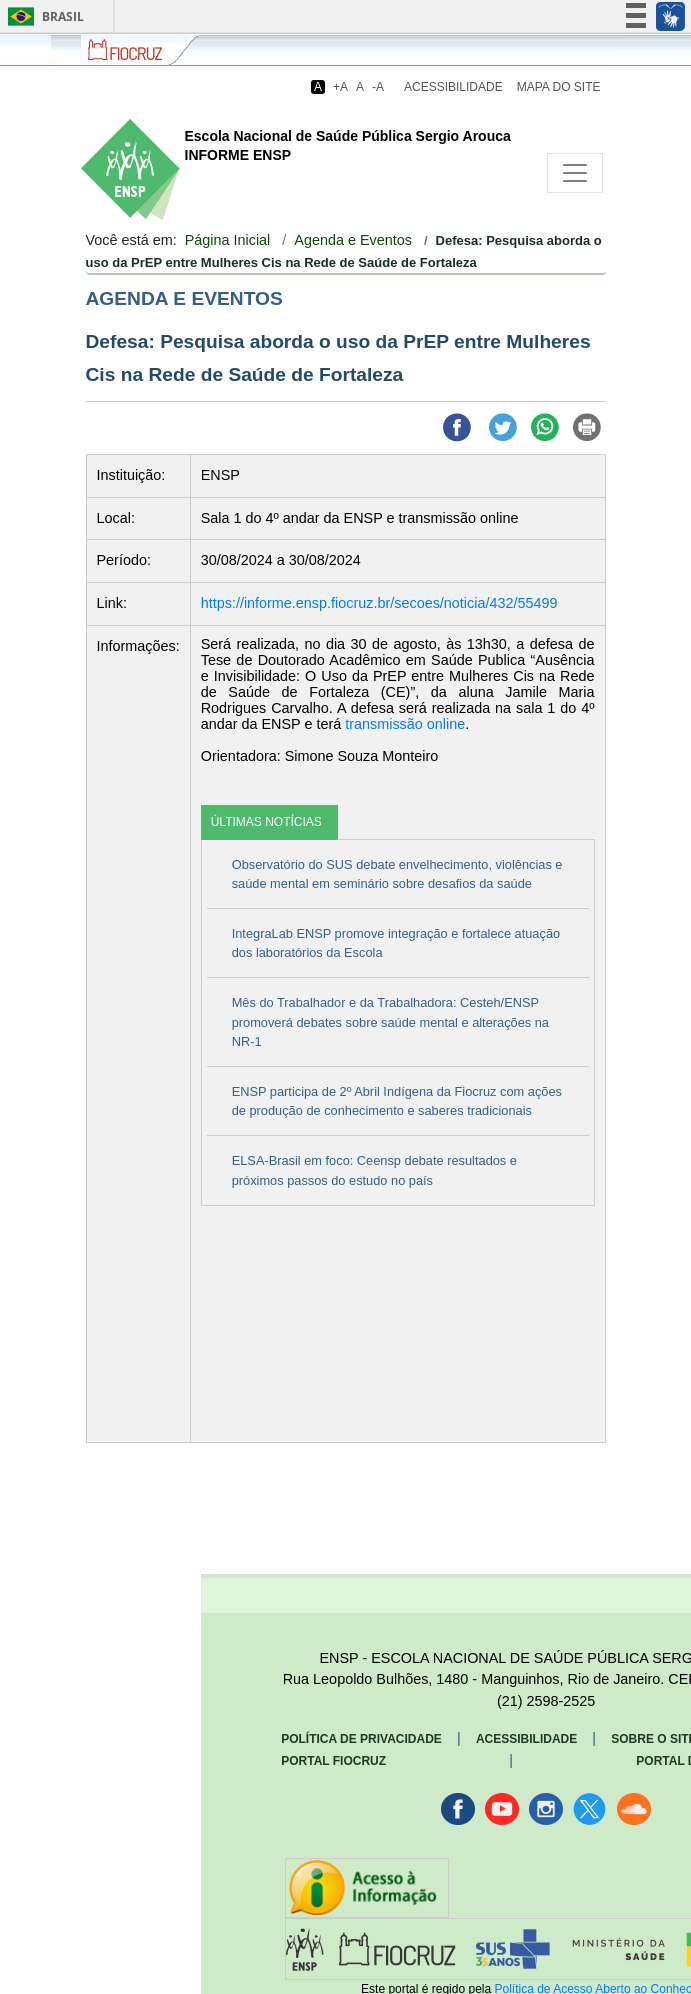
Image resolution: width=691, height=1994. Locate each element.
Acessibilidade (453, 87)
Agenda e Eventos (353, 240)
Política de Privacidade (361, 1739)
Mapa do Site (559, 87)
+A (340, 87)
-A (378, 87)
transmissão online (405, 724)
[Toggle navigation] (575, 173)
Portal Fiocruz (333, 1761)
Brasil (42, 16)
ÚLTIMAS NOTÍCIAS (266, 822)
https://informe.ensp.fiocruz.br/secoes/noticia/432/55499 (379, 603)
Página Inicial (228, 240)
